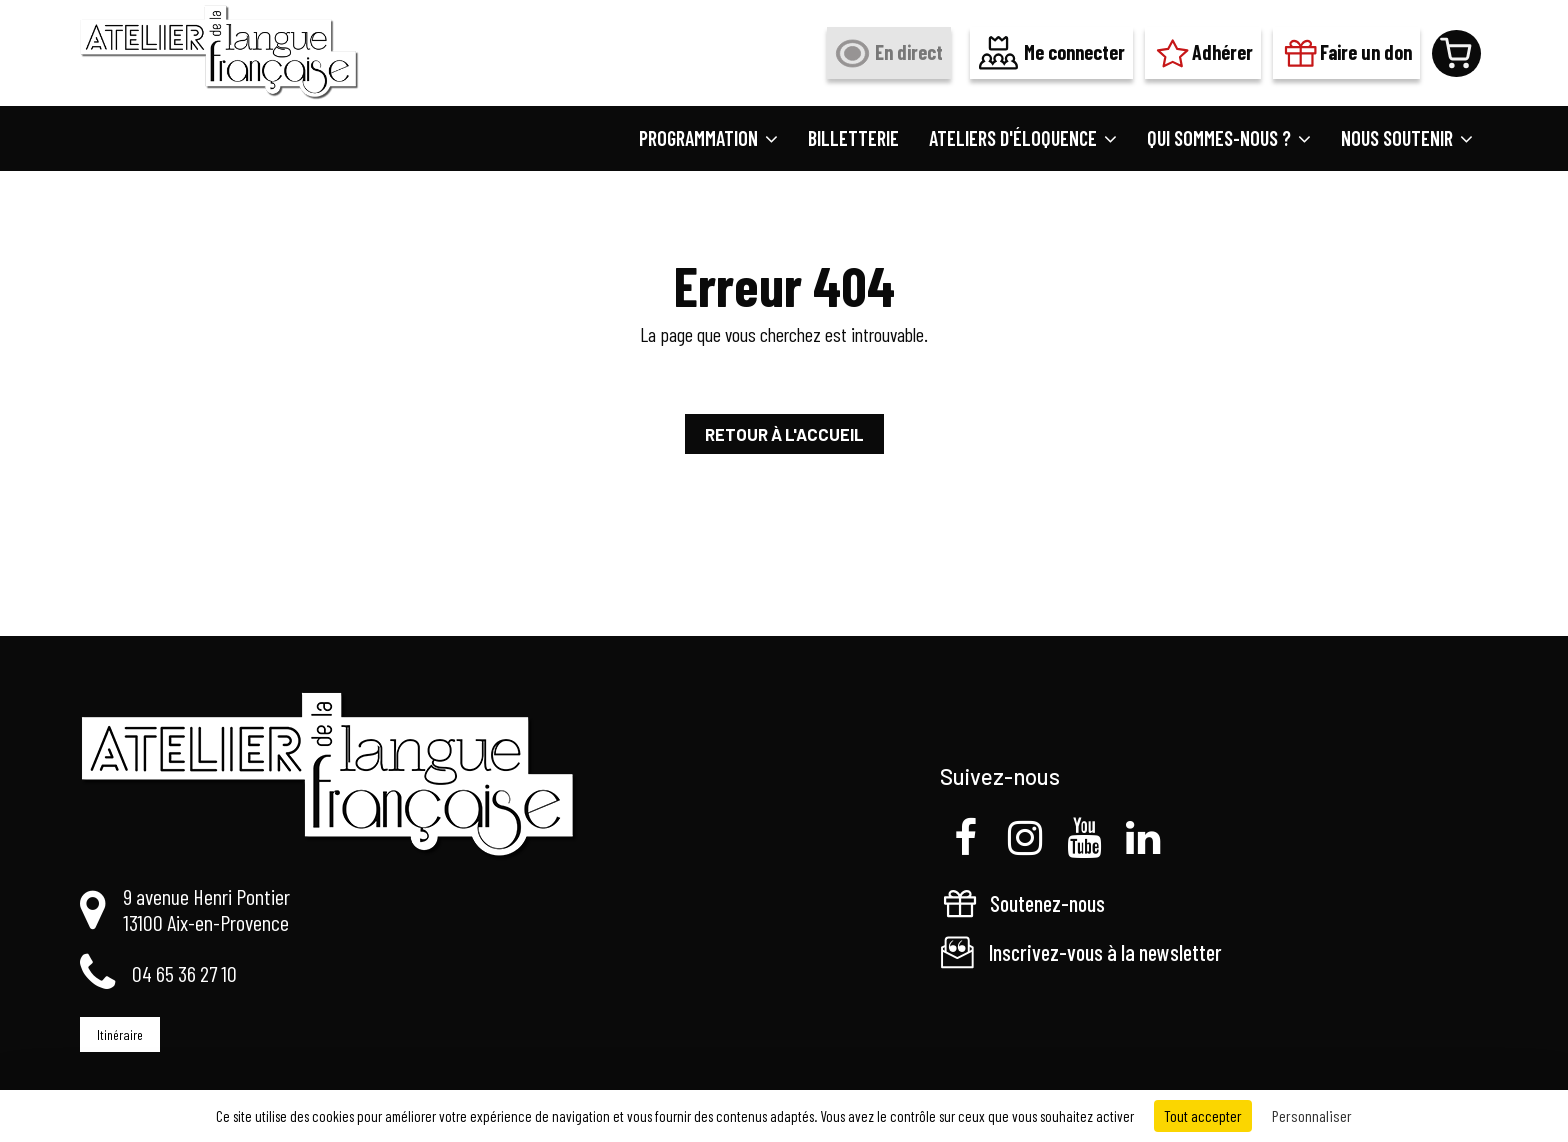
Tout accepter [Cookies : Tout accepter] (1203, 1115)
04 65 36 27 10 (184, 973)
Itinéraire (120, 1034)
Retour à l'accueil (784, 434)
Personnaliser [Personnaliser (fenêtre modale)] (1312, 1115)
